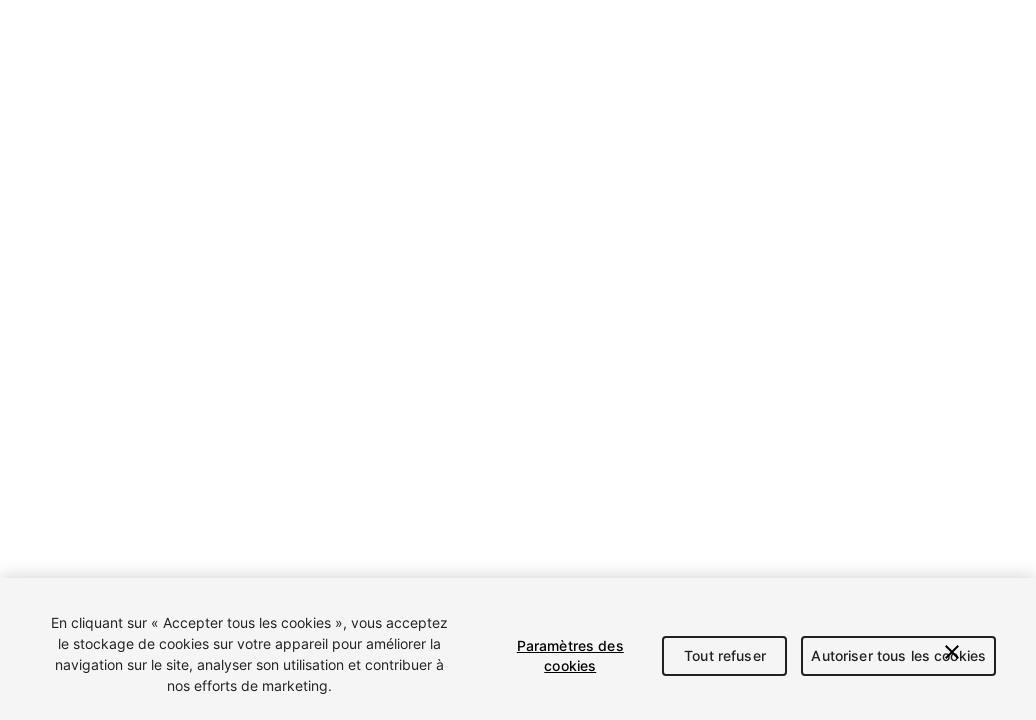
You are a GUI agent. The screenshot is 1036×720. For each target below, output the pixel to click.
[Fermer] (952, 652)
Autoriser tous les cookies (898, 655)
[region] (518, 649)
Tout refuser (725, 655)
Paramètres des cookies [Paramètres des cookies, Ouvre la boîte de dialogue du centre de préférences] (570, 655)
